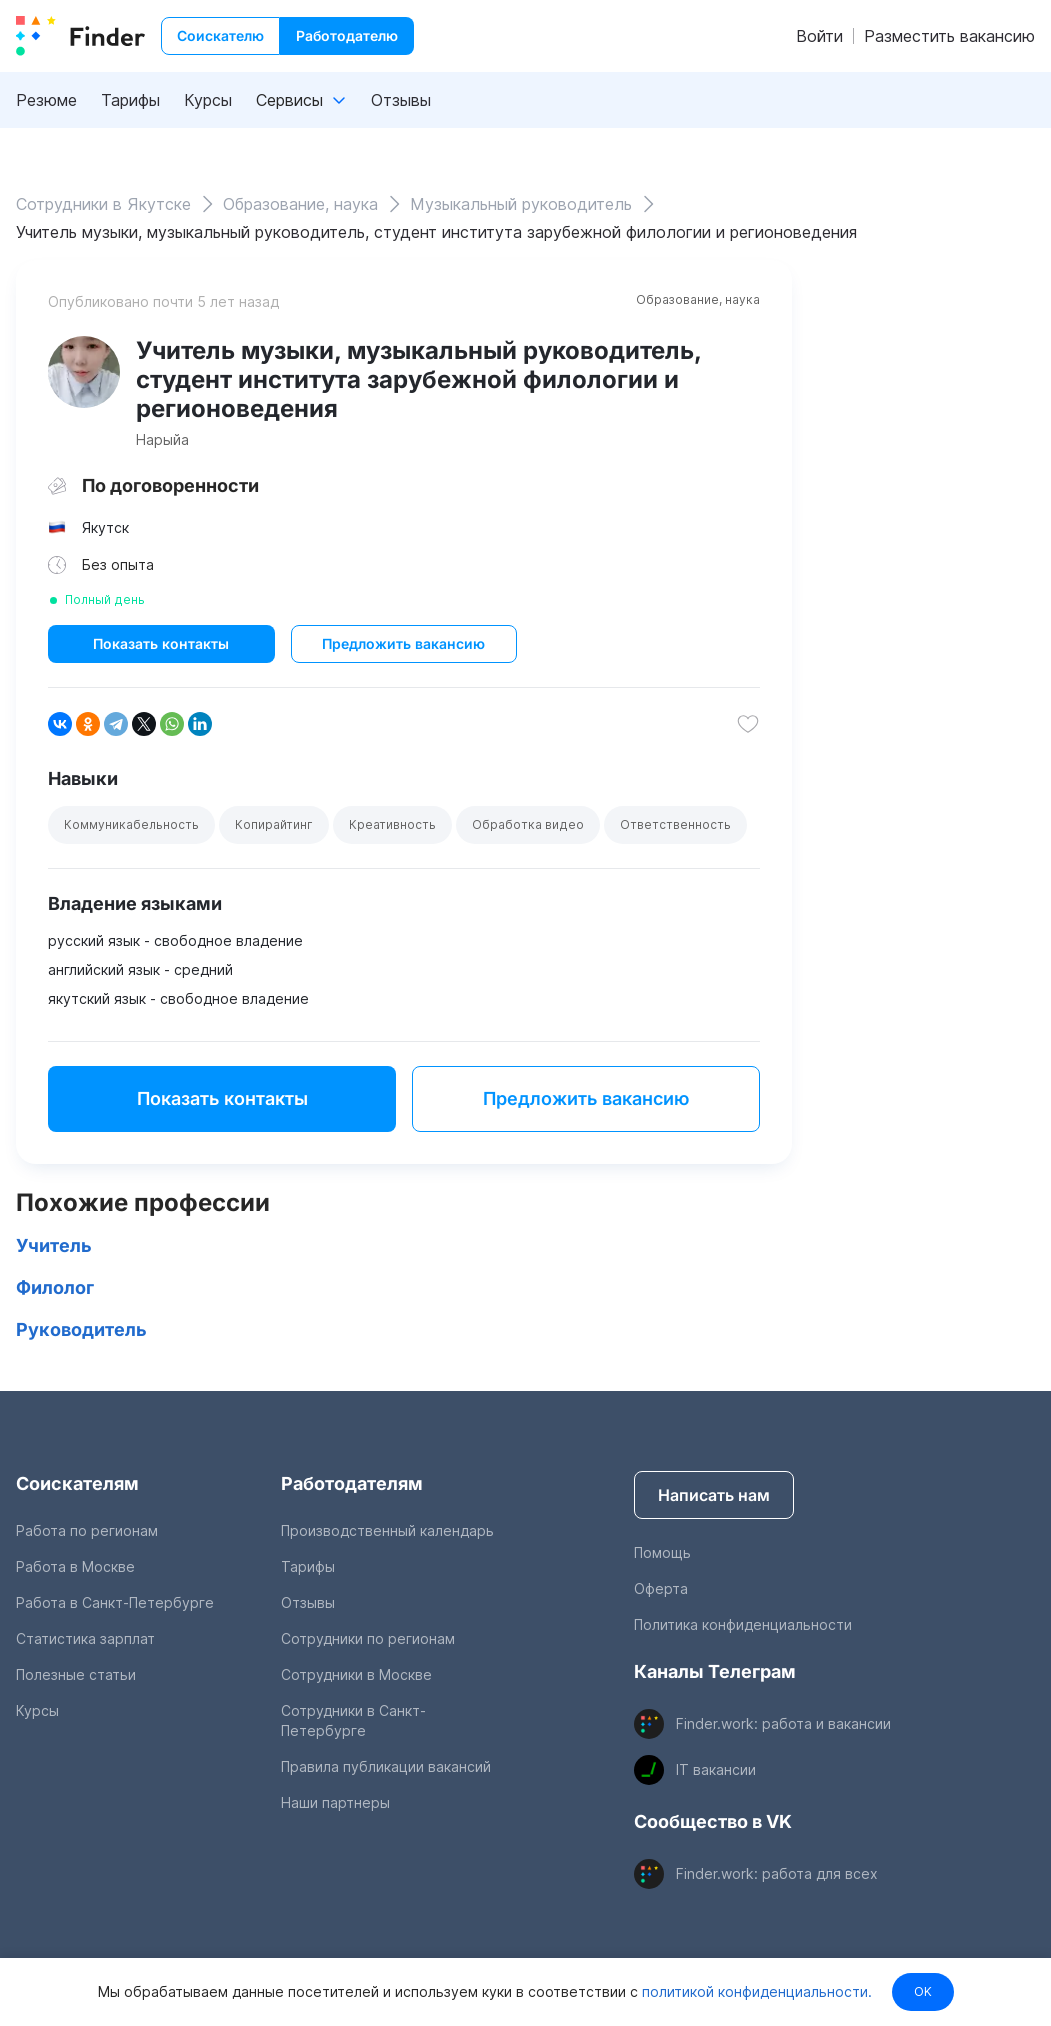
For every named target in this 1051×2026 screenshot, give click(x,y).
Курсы (208, 100)
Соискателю (220, 35)
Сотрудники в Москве (356, 1674)
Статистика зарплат (85, 1638)
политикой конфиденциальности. (755, 1991)
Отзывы (401, 100)
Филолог (55, 1287)
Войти (819, 36)
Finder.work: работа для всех (777, 1873)
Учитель (54, 1245)
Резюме (46, 100)
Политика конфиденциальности (743, 1624)
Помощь (662, 1552)
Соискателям (77, 1483)
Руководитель (81, 1329)
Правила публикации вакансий (386, 1766)
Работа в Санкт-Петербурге (115, 1602)
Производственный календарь (387, 1530)
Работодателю (347, 35)
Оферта (661, 1588)
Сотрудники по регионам (368, 1638)
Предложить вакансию (403, 643)
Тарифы (130, 100)
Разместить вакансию (949, 36)
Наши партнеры (335, 1802)
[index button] (80, 36)
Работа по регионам (87, 1530)
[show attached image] (84, 372)
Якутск (105, 527)
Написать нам (714, 1495)
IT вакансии (716, 1769)
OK (923, 1991)
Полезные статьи (76, 1674)
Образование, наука (698, 299)
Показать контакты (161, 643)
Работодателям (352, 1483)
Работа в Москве (75, 1566)
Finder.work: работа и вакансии (783, 1723)
